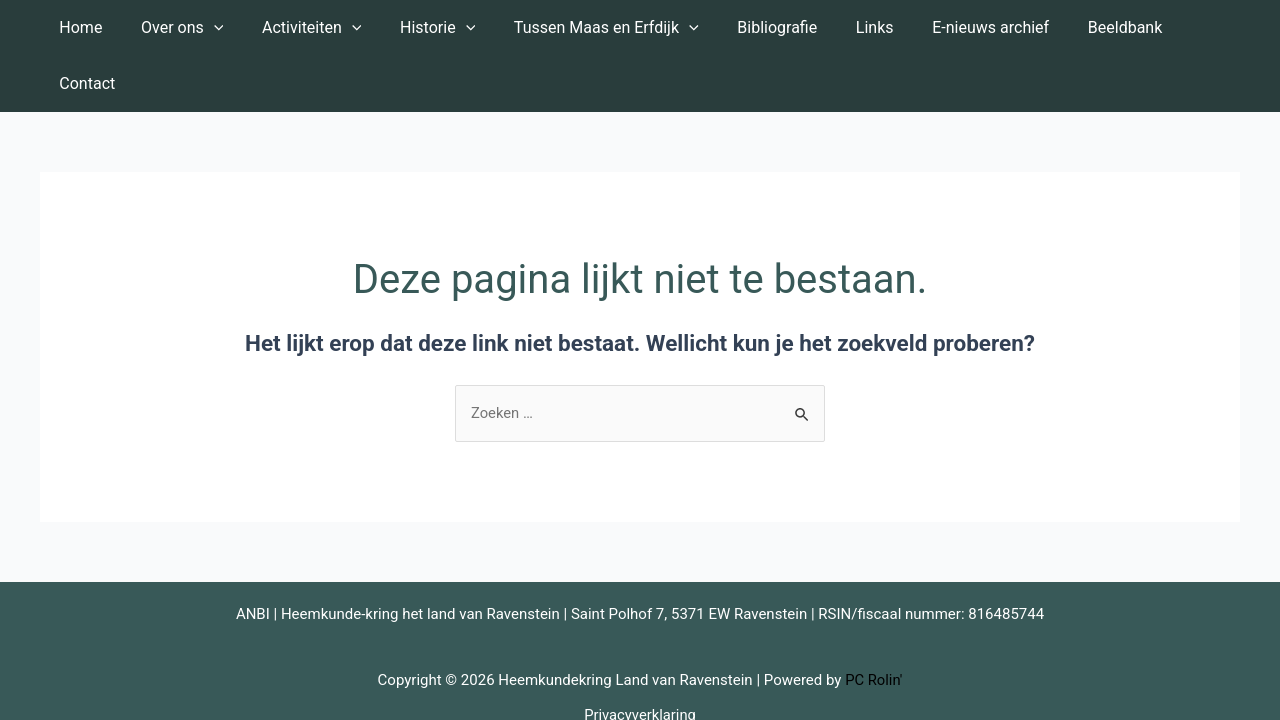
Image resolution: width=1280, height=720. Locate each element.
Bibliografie (756, 27)
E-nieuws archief (956, 27)
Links (847, 27)
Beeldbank (1083, 27)
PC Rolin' (874, 625)
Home (92, 27)
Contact (1181, 27)
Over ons (187, 28)
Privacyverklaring (640, 659)
